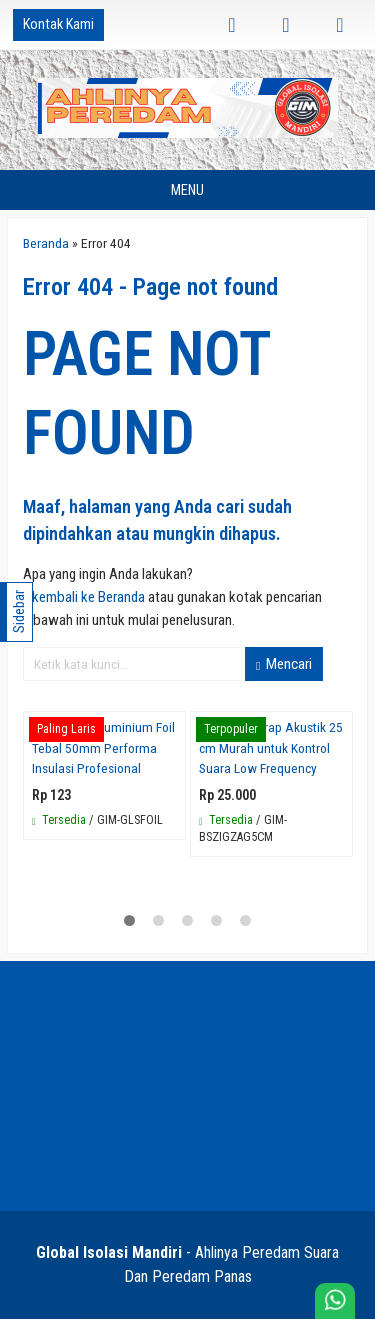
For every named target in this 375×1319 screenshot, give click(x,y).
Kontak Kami (58, 24)
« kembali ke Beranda (84, 597)
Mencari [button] (284, 664)
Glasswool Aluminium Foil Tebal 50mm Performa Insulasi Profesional (103, 747)
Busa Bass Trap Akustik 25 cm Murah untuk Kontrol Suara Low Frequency (271, 747)
